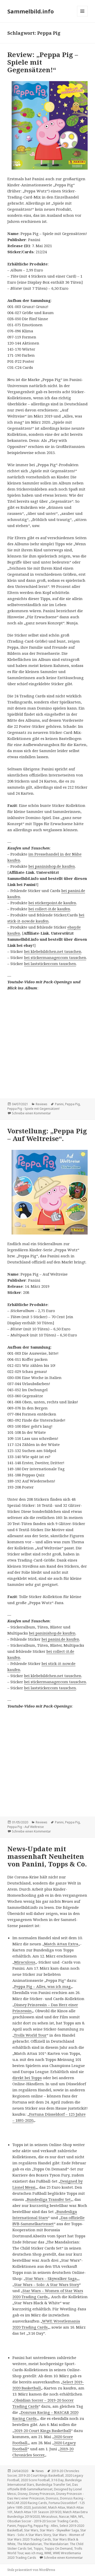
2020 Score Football (35, 2480)
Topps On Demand (58, 2548)
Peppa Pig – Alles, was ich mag (42, 1986)
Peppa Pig (72, 1104)
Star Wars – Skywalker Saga (51, 2278)
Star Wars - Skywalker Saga (59, 2530)
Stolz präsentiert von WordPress (31, 2570)
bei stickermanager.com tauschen (55, 957)
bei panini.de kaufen (60, 1639)
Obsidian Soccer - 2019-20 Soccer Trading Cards (42, 2521)
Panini (59, 1104)
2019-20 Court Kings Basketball (42, 2430)
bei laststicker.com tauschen (50, 963)
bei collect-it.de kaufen (49, 908)
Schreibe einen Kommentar (31, 1113)
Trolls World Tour (30, 2035)
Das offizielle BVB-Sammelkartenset (42, 2486)
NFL (81, 2516)
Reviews (41, 1104)
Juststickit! (39, 2507)
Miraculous (24, 1962)
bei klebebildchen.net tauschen (52, 951)
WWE (47, 2553)
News (40, 2471)
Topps (38, 2548)
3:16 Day (57, 2480)
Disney (23, 2494)
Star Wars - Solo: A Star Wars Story (46, 2532)
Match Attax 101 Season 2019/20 (37, 2512)
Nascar (64, 2516)
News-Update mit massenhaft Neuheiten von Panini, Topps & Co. (47, 1856)
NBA (73, 2516)
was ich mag (34, 2553)
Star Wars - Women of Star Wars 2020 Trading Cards (45, 2537)
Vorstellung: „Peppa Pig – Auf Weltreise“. (47, 1134)
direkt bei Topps (27, 2077)
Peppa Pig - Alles (46, 2526)
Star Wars (31, 2530)
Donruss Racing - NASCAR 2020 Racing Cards (46, 2500)
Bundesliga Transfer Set (49, 2199)
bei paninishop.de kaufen (51, 866)
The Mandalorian (29, 2544)
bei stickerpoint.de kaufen (52, 902)
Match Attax (56, 2507)
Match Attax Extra (61, 1943)
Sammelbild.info (30, 11)
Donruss (52, 2498)
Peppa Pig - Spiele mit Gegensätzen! (33, 1108)
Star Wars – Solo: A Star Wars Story (46, 2284)
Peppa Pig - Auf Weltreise (25, 1827)
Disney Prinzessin (42, 2494)
